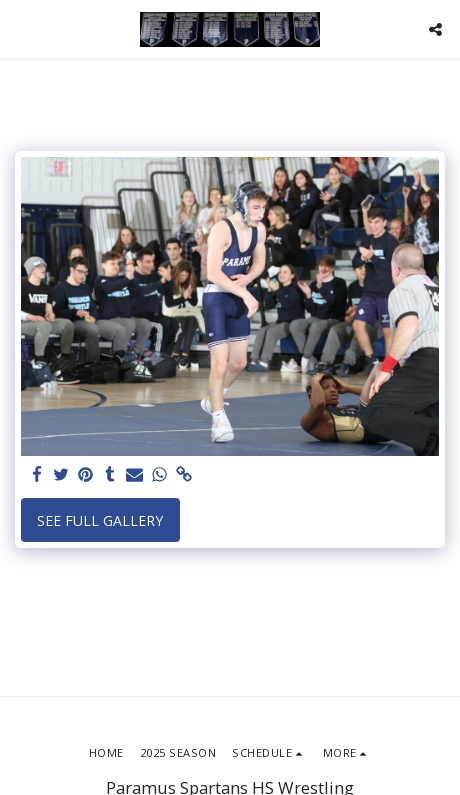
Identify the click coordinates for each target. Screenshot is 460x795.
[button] (22, 28)
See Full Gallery (100, 520)
